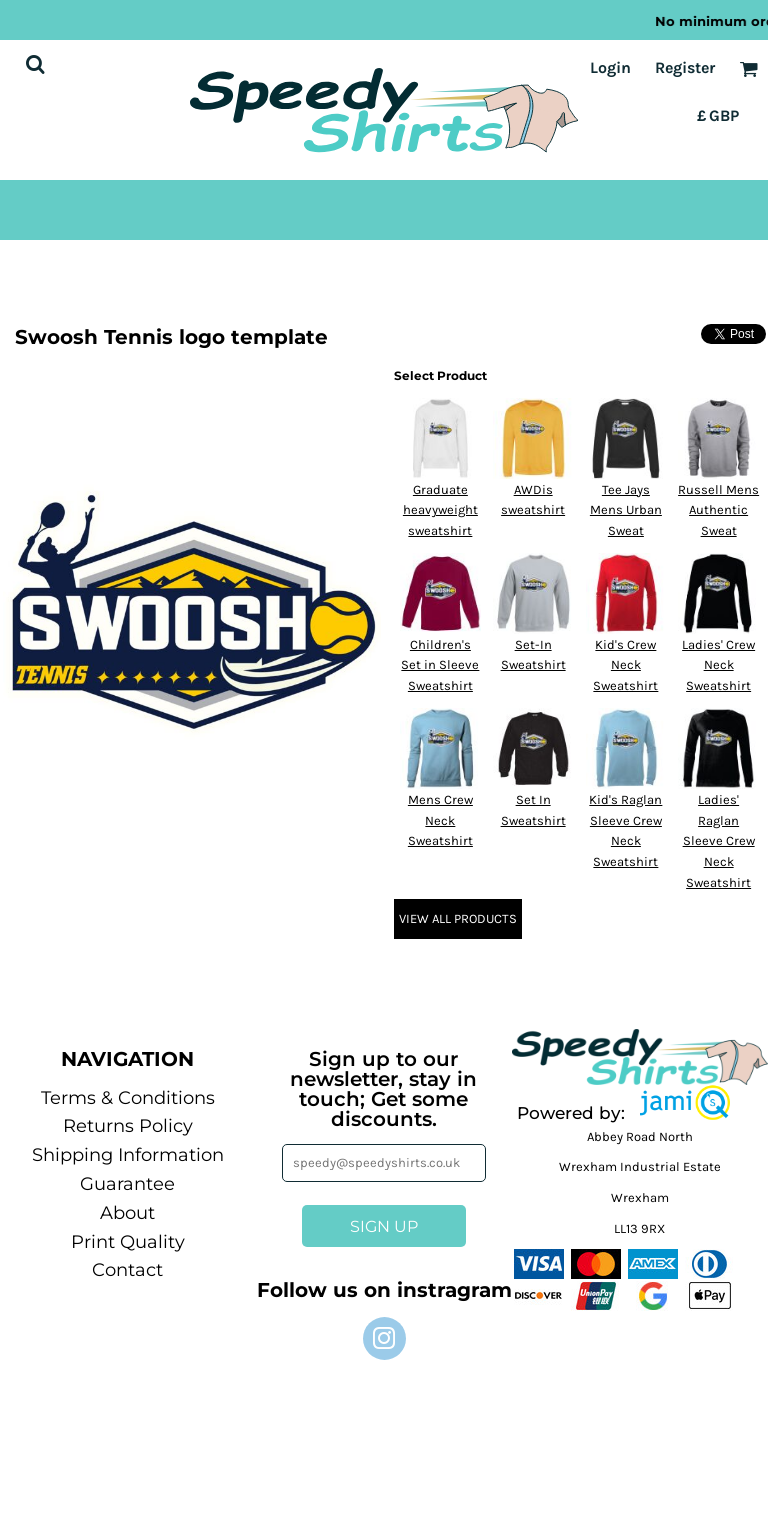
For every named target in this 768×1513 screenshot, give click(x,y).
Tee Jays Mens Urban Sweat (626, 510)
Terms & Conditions (128, 1098)
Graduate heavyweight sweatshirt (440, 510)
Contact (127, 1270)
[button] (685, 1102)
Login (610, 67)
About (127, 1213)
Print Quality (128, 1242)
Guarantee (127, 1184)
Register (685, 67)
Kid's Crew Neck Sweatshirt (625, 665)
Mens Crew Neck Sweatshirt (440, 820)
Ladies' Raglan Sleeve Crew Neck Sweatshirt (719, 841)
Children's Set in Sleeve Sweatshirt (440, 665)
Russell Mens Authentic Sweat (718, 510)
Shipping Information (128, 1155)
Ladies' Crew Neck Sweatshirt (718, 665)
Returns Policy (128, 1126)
